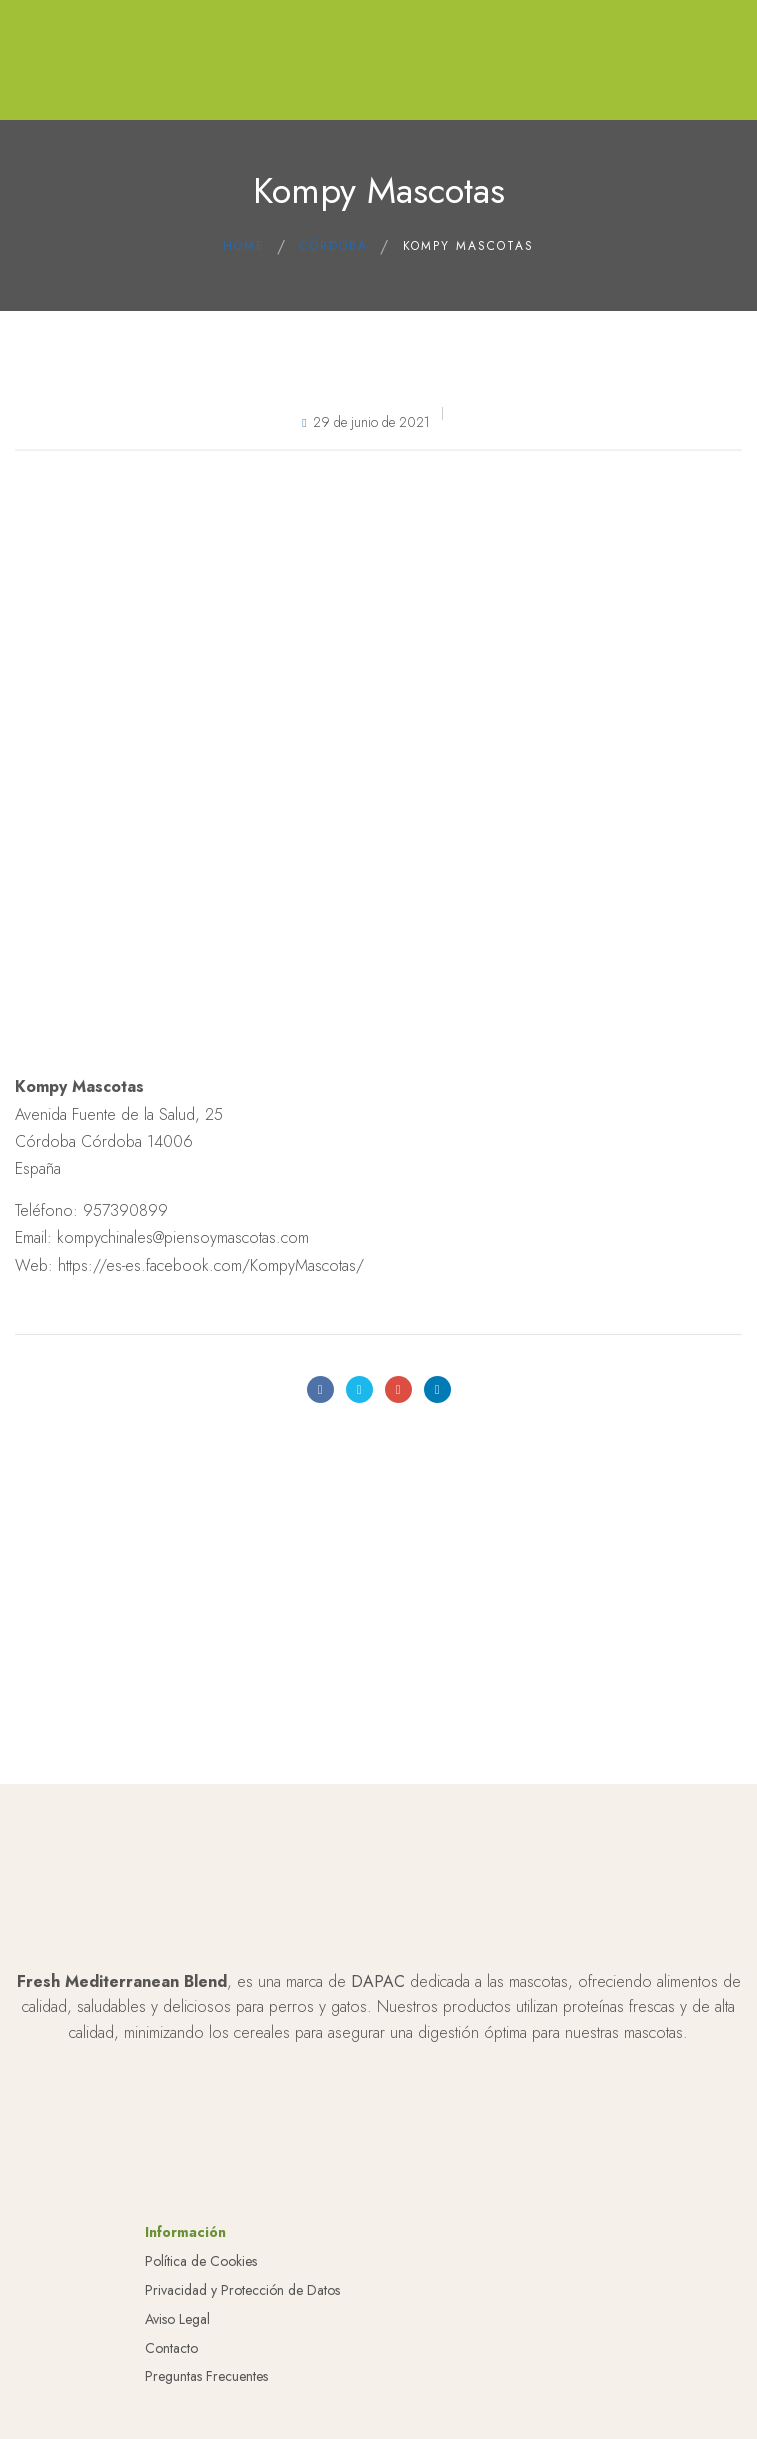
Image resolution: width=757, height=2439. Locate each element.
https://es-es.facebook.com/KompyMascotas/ (211, 1265)
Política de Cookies (201, 2343)
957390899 (125, 1210)
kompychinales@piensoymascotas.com (183, 1237)
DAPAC (378, 2062)
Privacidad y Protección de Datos (242, 2372)
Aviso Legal (177, 2400)
